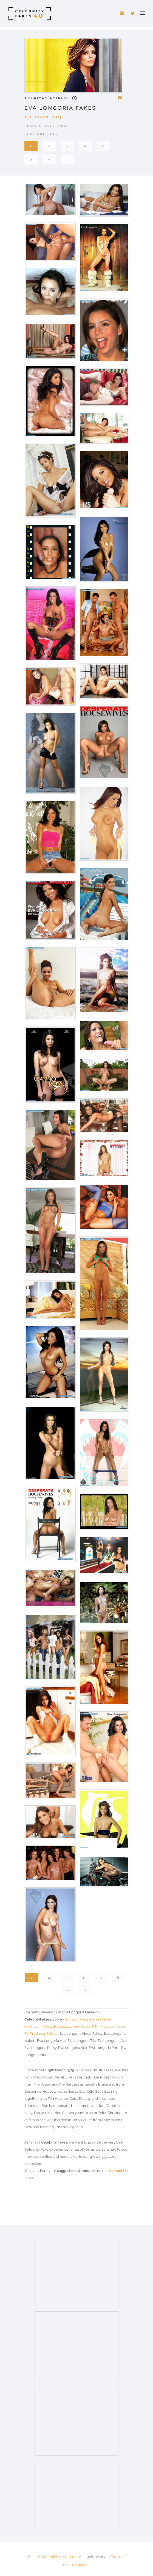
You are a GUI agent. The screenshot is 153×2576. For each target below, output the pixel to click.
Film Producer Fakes (109, 2026)
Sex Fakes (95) (41, 134)
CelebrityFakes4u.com (59, 2557)
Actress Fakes (100, 2019)
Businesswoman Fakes (71, 2026)
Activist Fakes (76, 2019)
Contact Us (118, 2171)
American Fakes (37, 2026)
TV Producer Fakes (40, 2033)
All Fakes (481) (43, 117)
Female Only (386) (46, 126)
